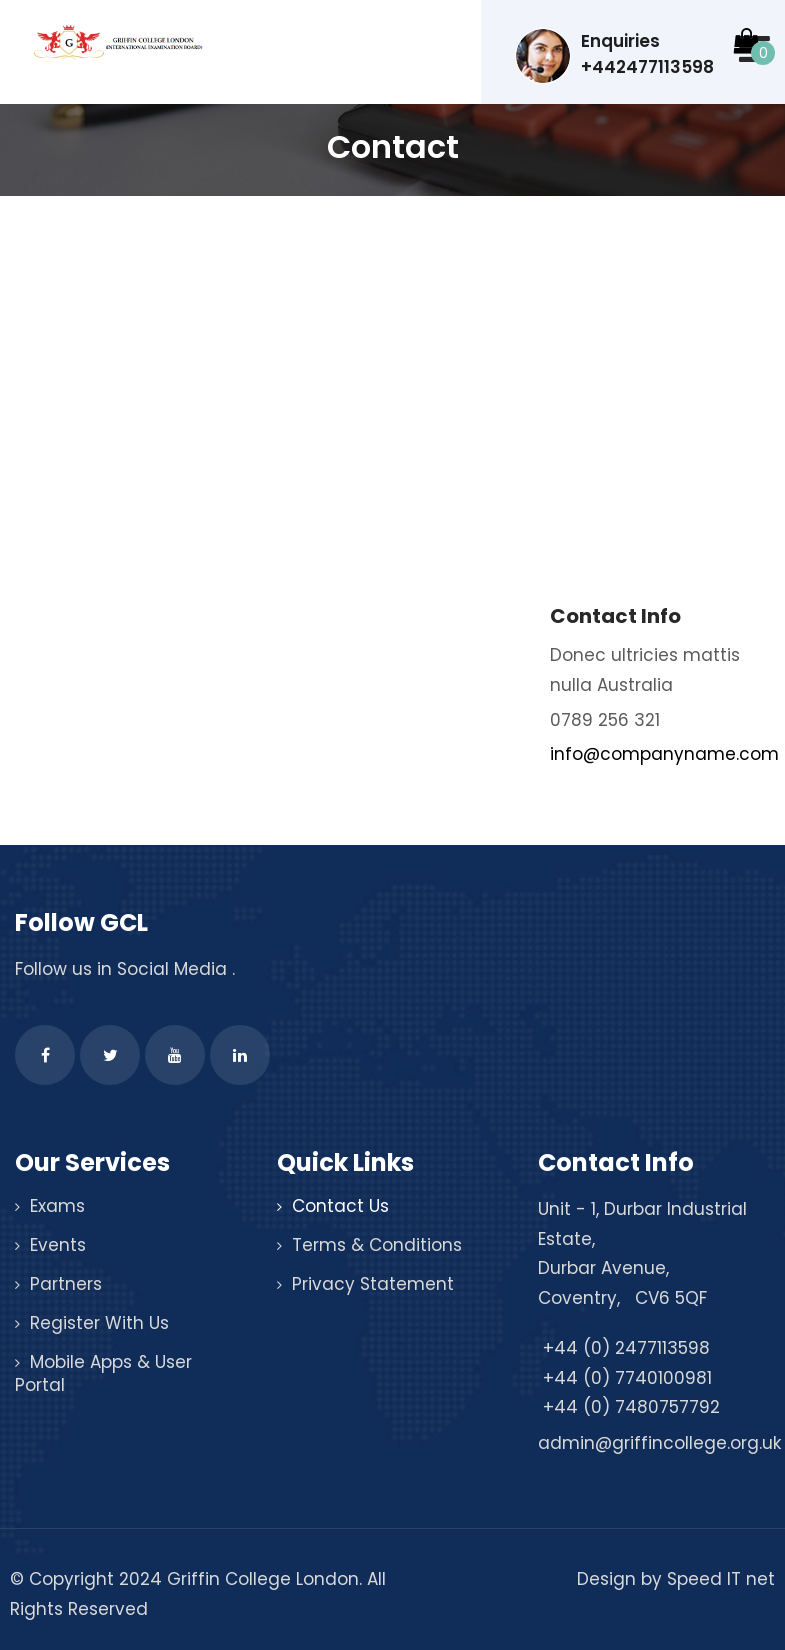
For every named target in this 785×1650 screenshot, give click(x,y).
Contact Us (340, 1206)
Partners (66, 1284)
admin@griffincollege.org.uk (659, 1443)
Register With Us (99, 1323)
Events (58, 1245)
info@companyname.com (664, 754)
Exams (57, 1206)
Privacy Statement (373, 1284)
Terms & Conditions (377, 1245)
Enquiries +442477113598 (614, 56)
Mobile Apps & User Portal (103, 1373)
